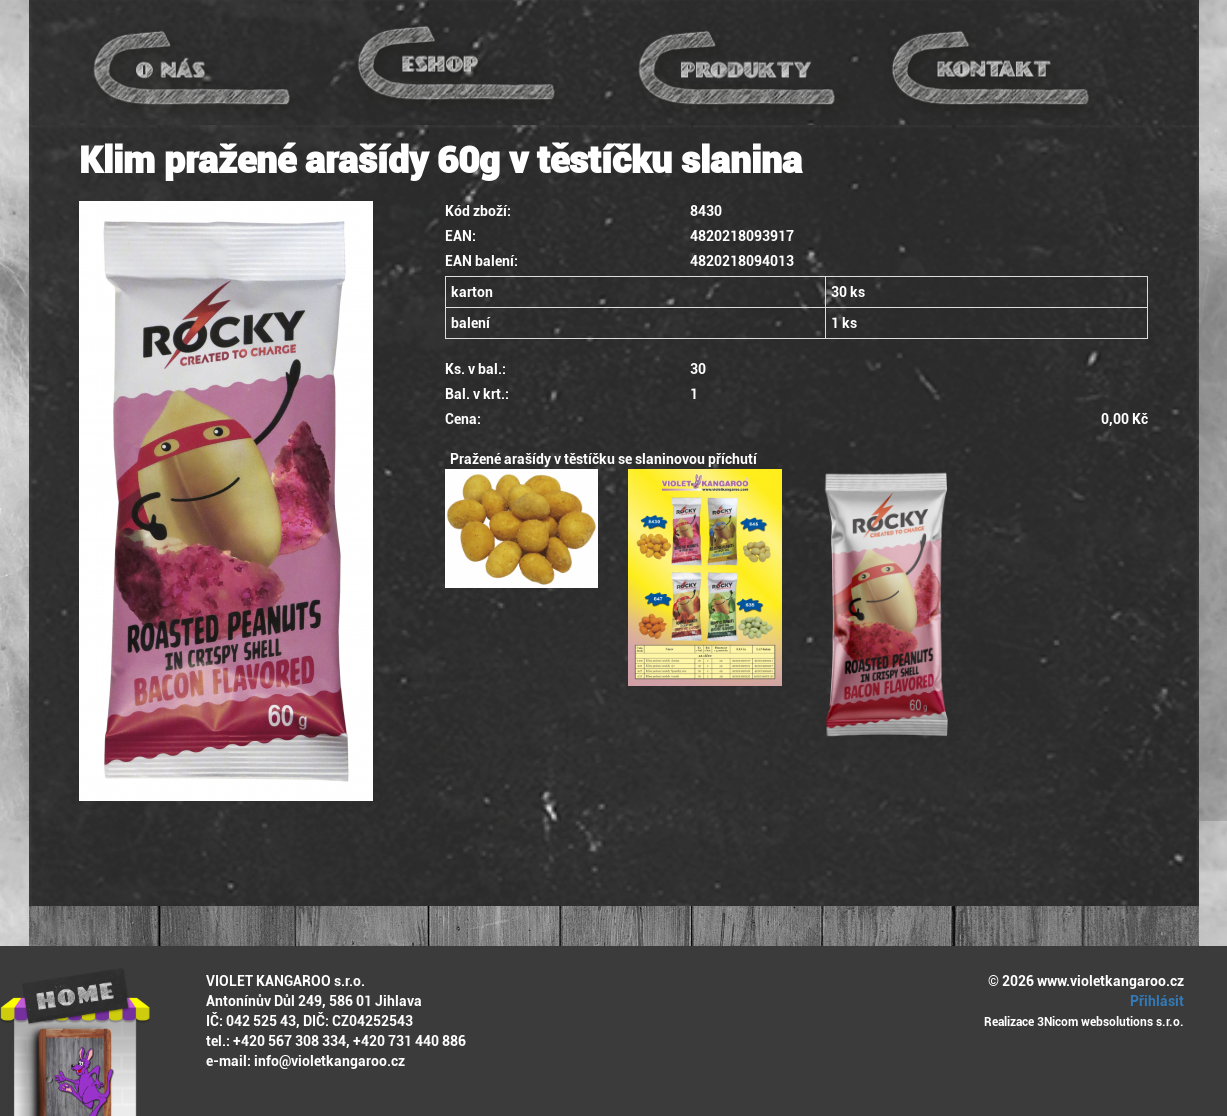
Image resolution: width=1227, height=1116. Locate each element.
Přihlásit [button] (1154, 1001)
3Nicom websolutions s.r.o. (1110, 1022)
